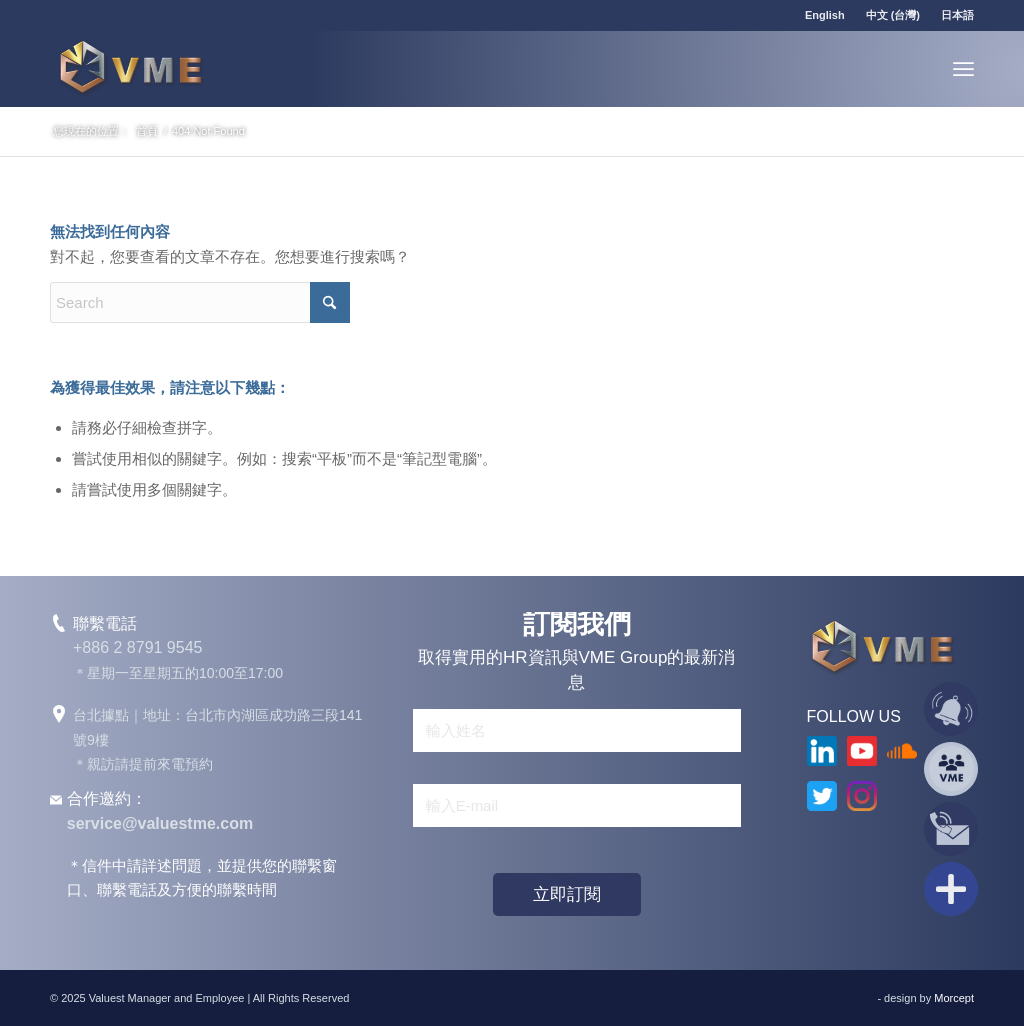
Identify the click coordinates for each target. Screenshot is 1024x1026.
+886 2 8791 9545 (137, 647)
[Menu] (963, 68)
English (825, 15)
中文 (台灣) (893, 15)
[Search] (200, 302)
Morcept (954, 998)
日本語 (957, 15)
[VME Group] (130, 68)
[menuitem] (825, 15)
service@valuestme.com (160, 823)
